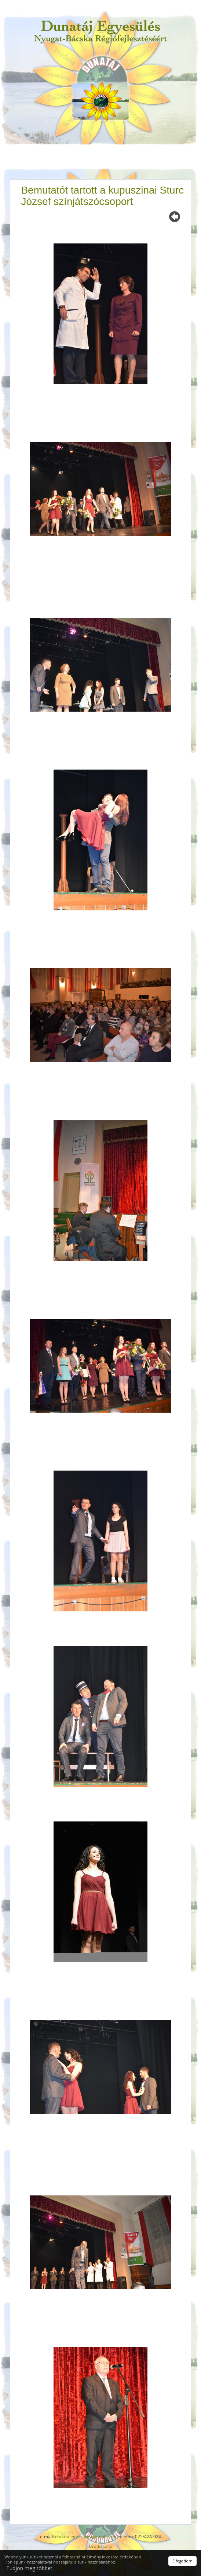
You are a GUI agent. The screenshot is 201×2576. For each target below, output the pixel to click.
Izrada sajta (101, 2546)
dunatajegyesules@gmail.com (85, 2536)
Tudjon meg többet (29, 2568)
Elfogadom (182, 2561)
